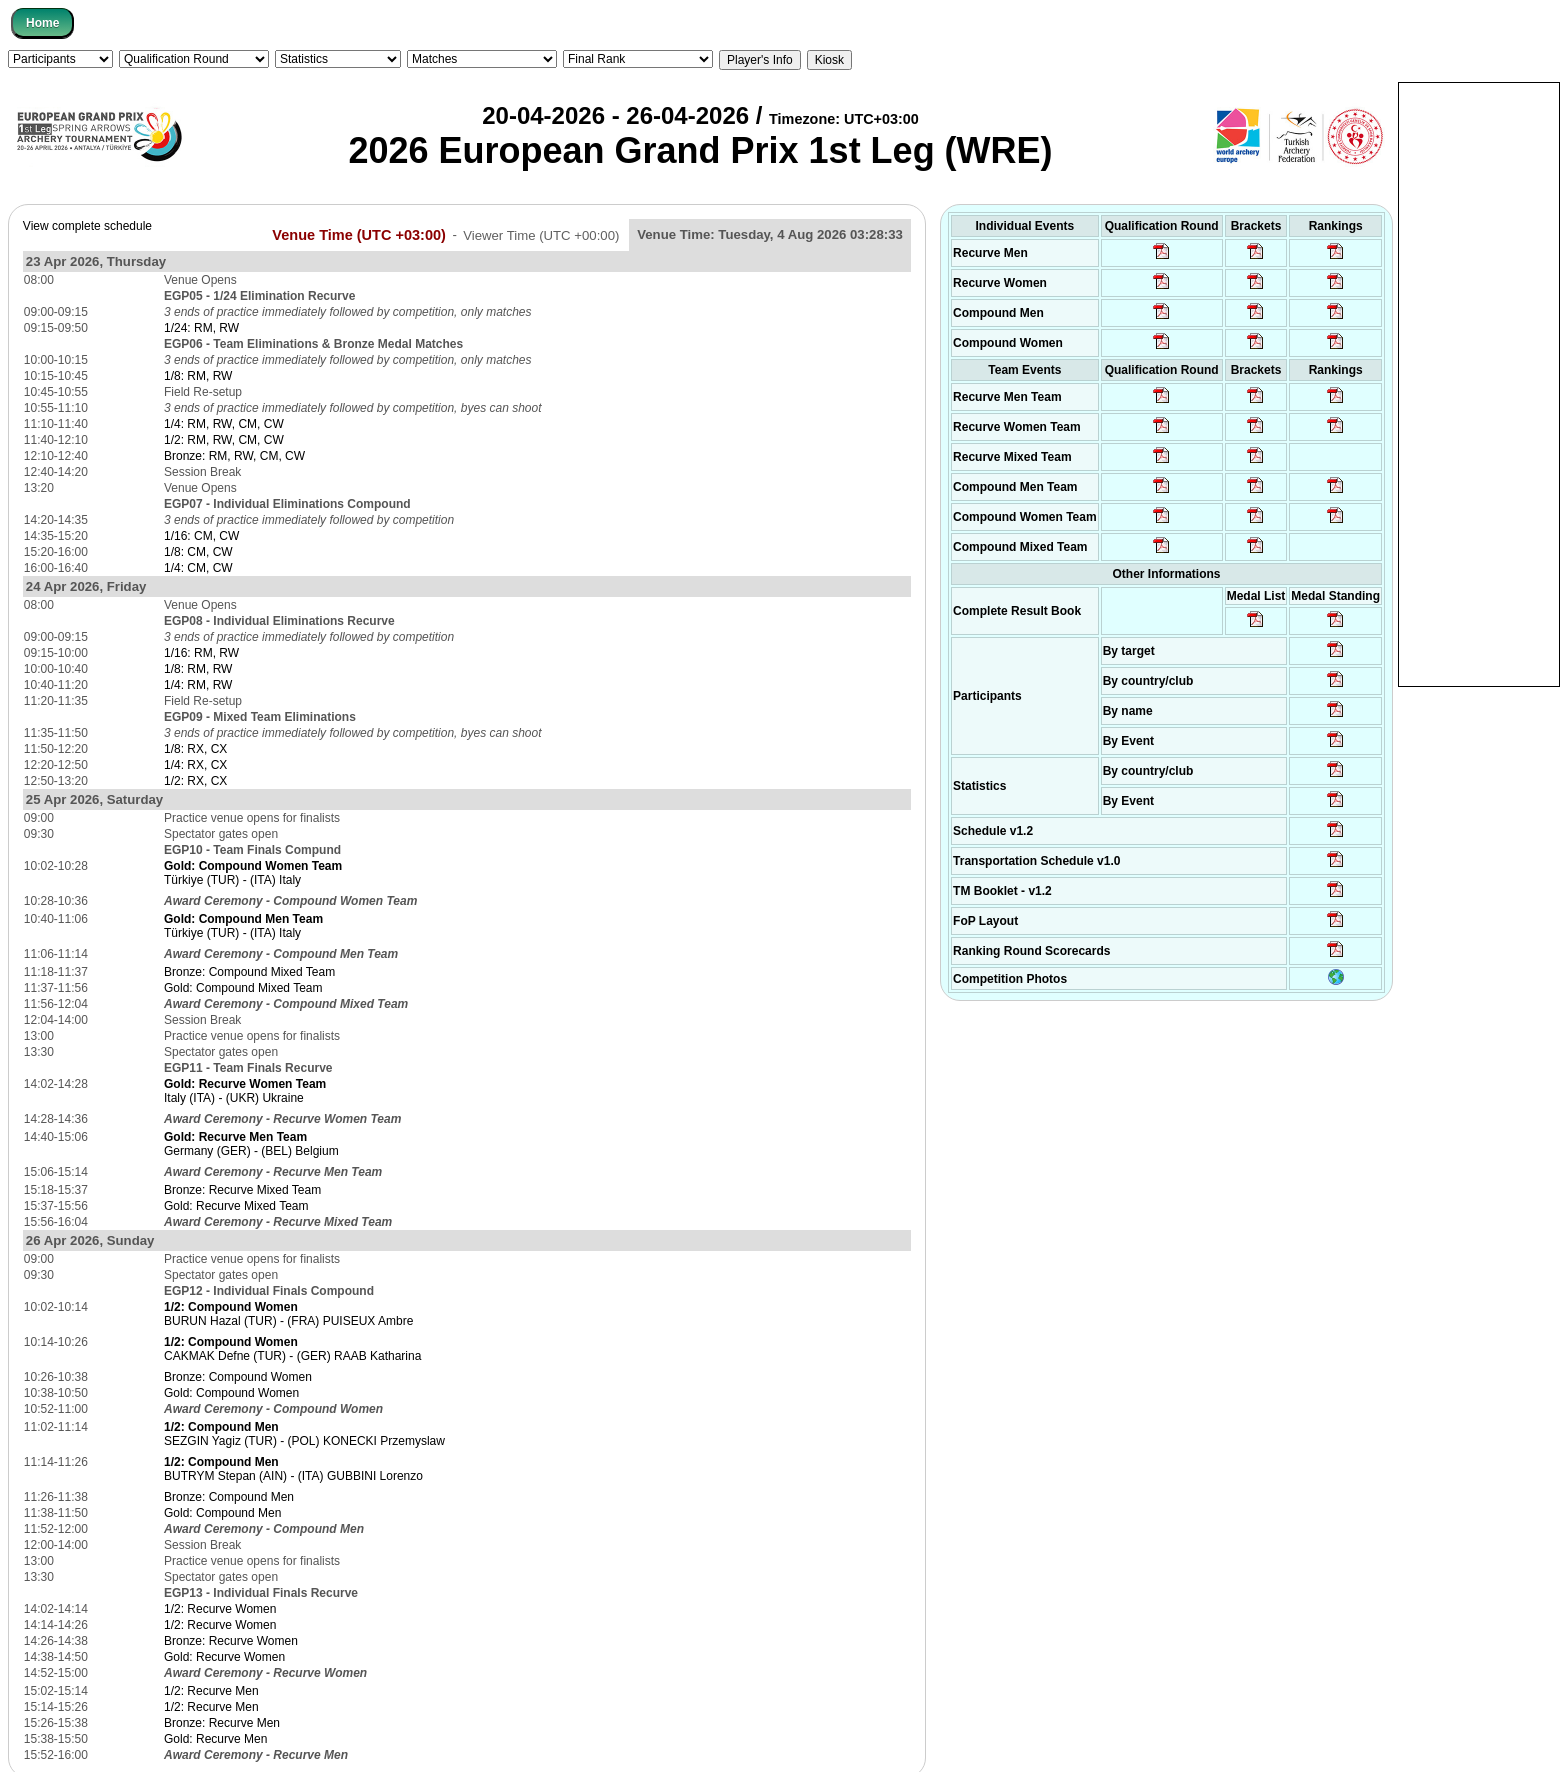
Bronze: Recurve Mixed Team (242, 1190)
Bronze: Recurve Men (222, 1723)
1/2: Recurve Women (220, 1609)
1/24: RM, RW (201, 328)
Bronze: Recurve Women (231, 1641)
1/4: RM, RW (198, 685)
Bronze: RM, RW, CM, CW (234, 456)
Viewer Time (541, 234)
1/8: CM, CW (198, 552)
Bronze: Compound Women (238, 1377)
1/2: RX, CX (195, 781)
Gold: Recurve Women (224, 1657)
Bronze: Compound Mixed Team (249, 972)
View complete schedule (87, 226)
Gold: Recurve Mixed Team (236, 1206)
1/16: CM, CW (201, 536)
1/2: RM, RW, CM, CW (224, 440)
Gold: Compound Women (231, 1393)
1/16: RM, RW (201, 653)
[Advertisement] (1479, 383)
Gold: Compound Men (222, 1513)
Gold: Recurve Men (215, 1739)
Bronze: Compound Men (229, 1497)
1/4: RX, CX (195, 765)
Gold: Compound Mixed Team (243, 988)
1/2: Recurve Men (211, 1691)
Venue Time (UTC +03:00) (359, 234)
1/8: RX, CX (195, 749)
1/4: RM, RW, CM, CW (224, 424)
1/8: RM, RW (198, 376)
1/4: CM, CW (198, 568)
